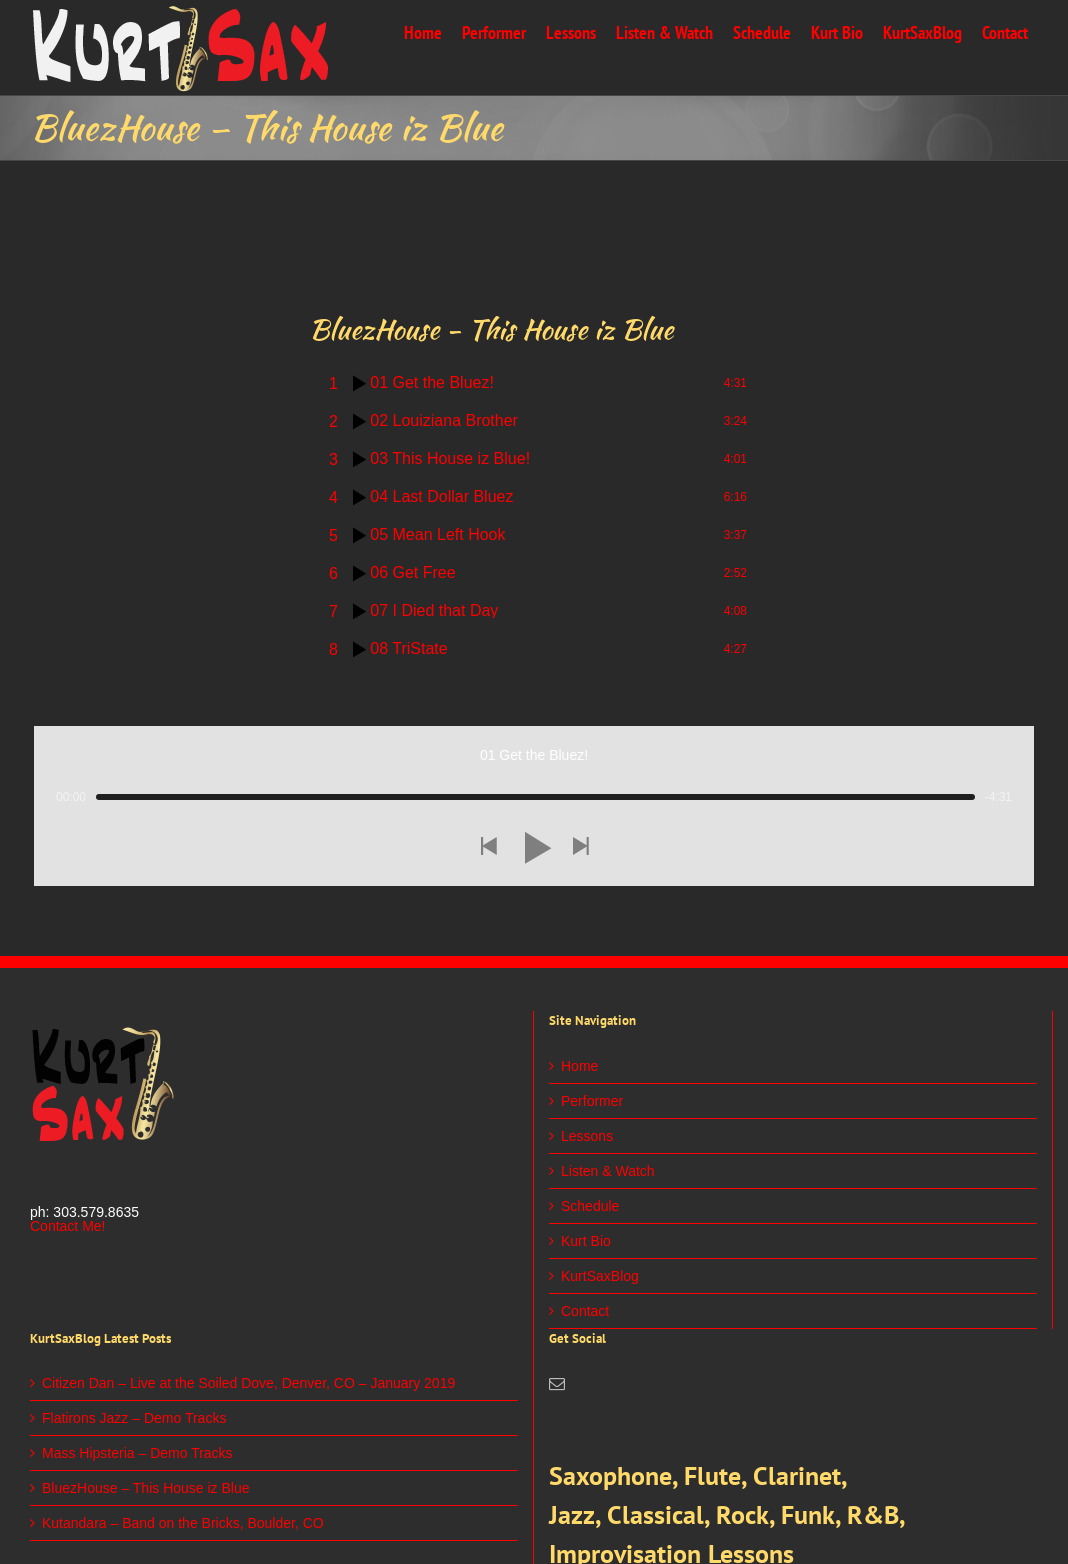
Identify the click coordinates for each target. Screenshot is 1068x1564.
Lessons (587, 1136)
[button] (488, 847)
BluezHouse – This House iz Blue (146, 1488)
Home (579, 1066)
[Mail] (557, 1384)
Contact (585, 1311)
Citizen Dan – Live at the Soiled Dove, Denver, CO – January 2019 (248, 1383)
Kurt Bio (586, 1241)
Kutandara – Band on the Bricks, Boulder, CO (183, 1523)
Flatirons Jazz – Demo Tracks (134, 1418)
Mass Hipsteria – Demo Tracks (137, 1453)
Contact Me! (67, 1226)
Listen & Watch (608, 1171)
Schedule (590, 1206)
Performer (592, 1101)
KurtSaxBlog (600, 1276)
